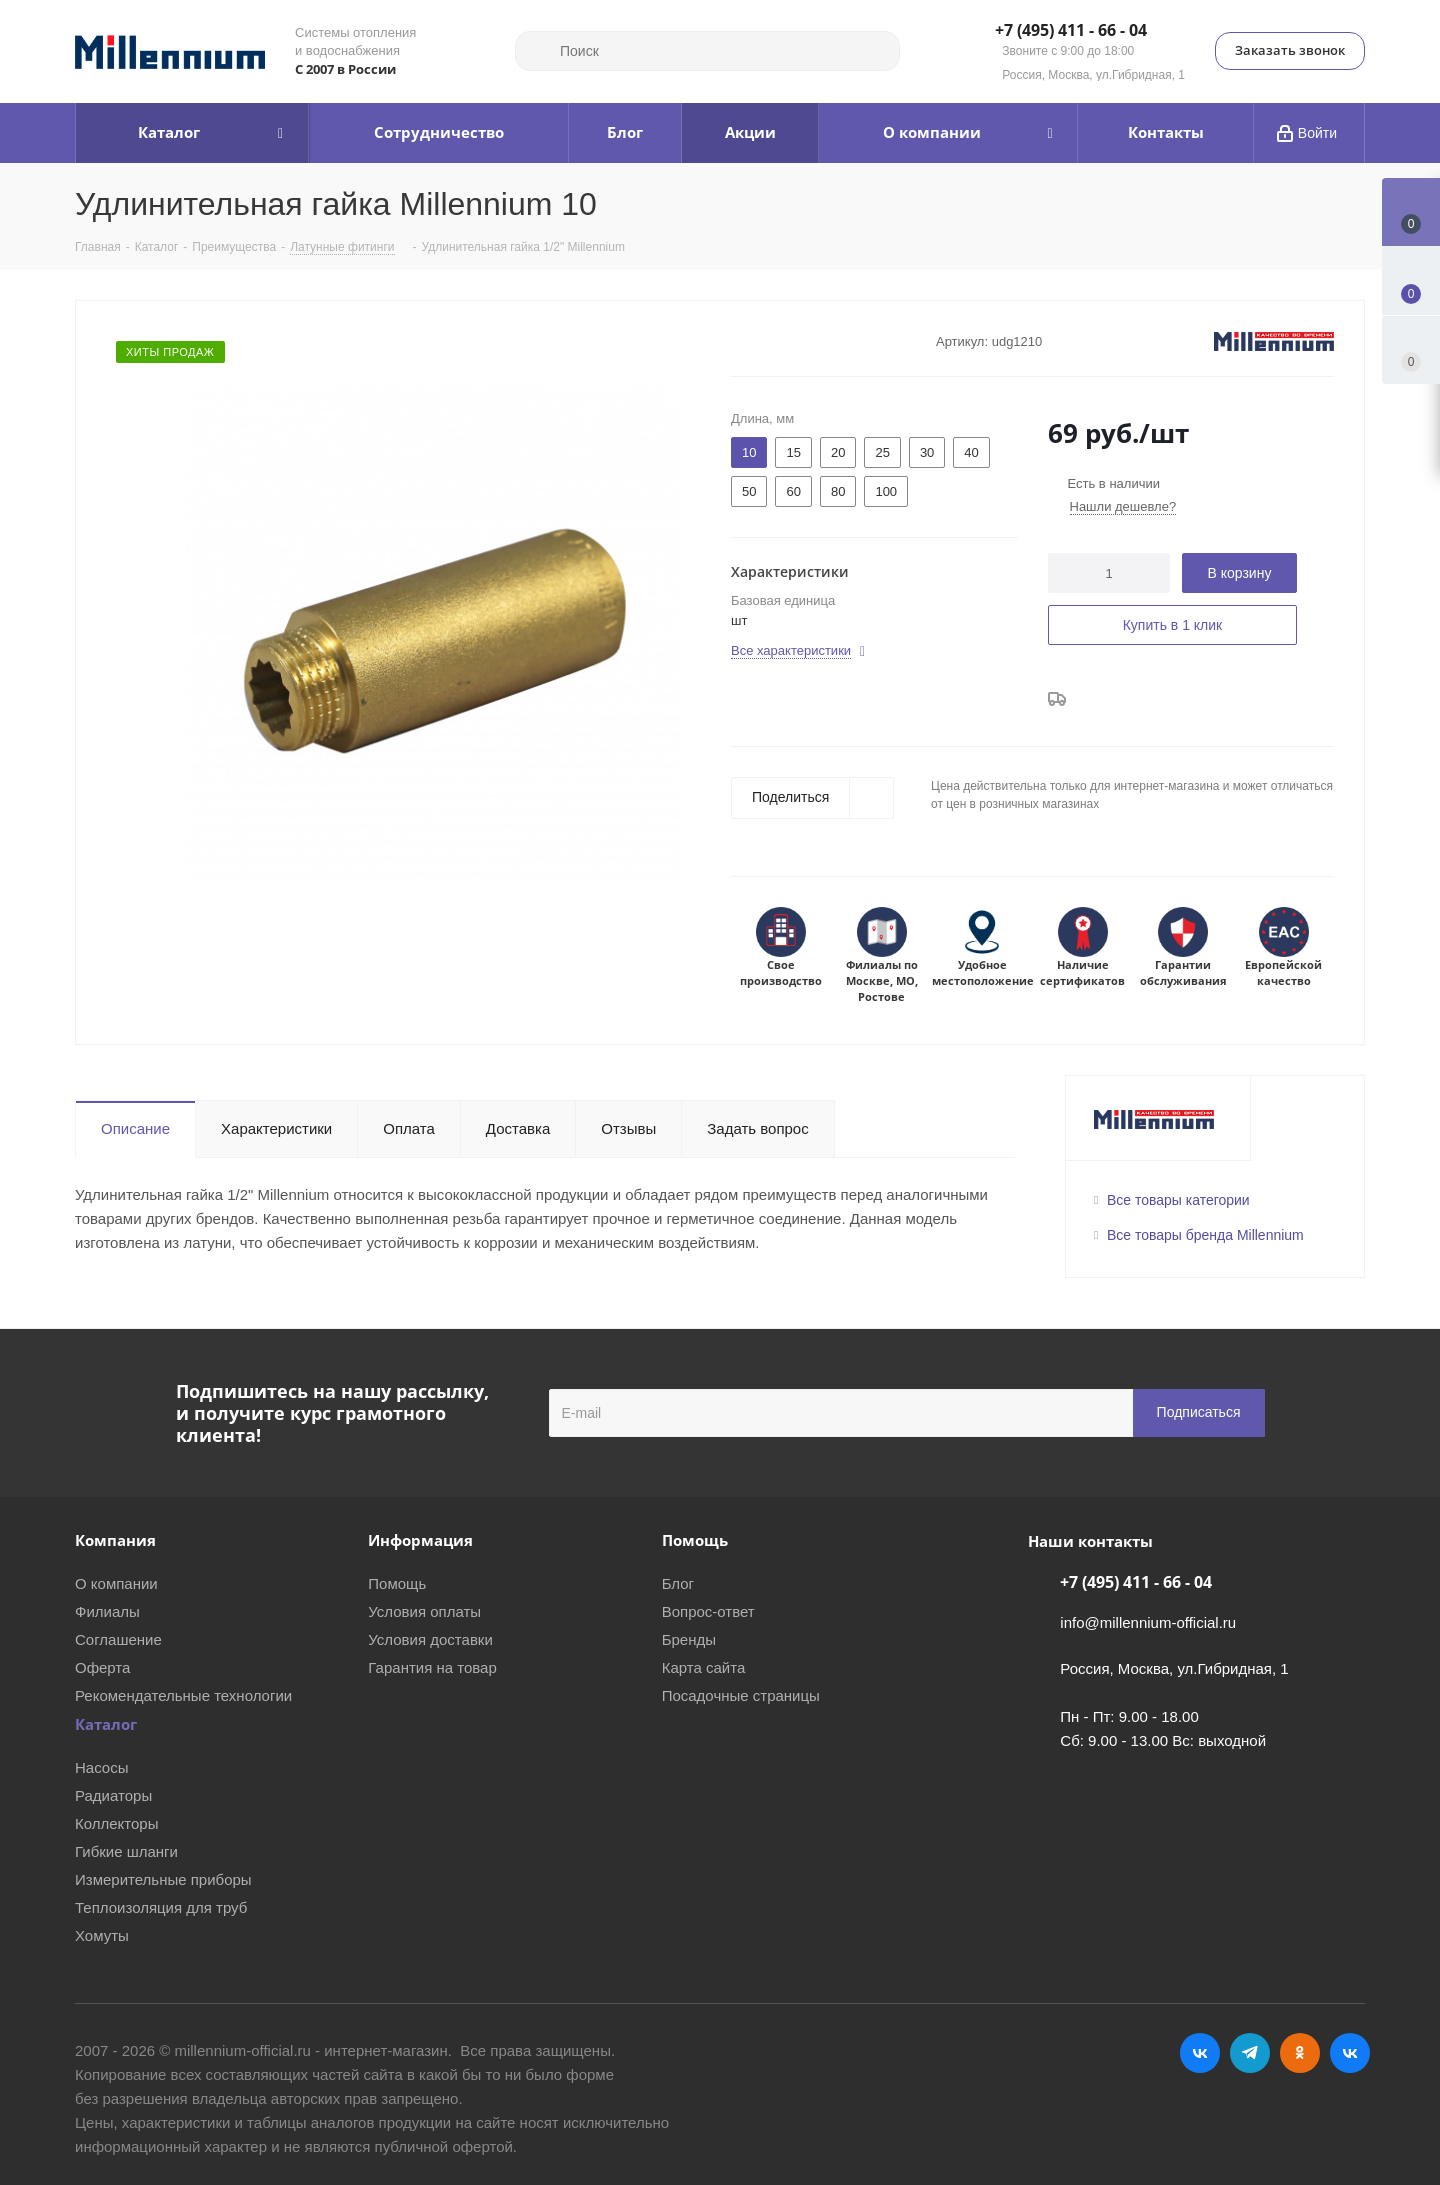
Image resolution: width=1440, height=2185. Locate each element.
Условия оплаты (424, 1611)
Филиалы (107, 1611)
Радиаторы (113, 1795)
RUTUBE (1350, 2053)
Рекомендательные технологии (183, 1695)
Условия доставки (430, 1639)
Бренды (689, 1639)
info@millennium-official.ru (1148, 1622)
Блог (678, 1583)
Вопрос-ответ (708, 1611)
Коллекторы (117, 1823)
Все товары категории (1178, 1200)
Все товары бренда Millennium (1205, 1235)
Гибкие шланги (126, 1851)
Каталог (106, 1724)
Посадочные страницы (741, 1695)
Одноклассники (1300, 2053)
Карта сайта (704, 1667)
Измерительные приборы (163, 1879)
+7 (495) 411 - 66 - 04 (1071, 31)
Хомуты (102, 1935)
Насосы (101, 1767)
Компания (115, 1540)
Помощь (397, 1583)
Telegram (1250, 2053)
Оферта (102, 1667)
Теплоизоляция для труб (161, 1907)
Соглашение (118, 1639)
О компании (116, 1583)
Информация (420, 1540)
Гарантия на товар (432, 1667)
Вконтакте (1200, 2053)
